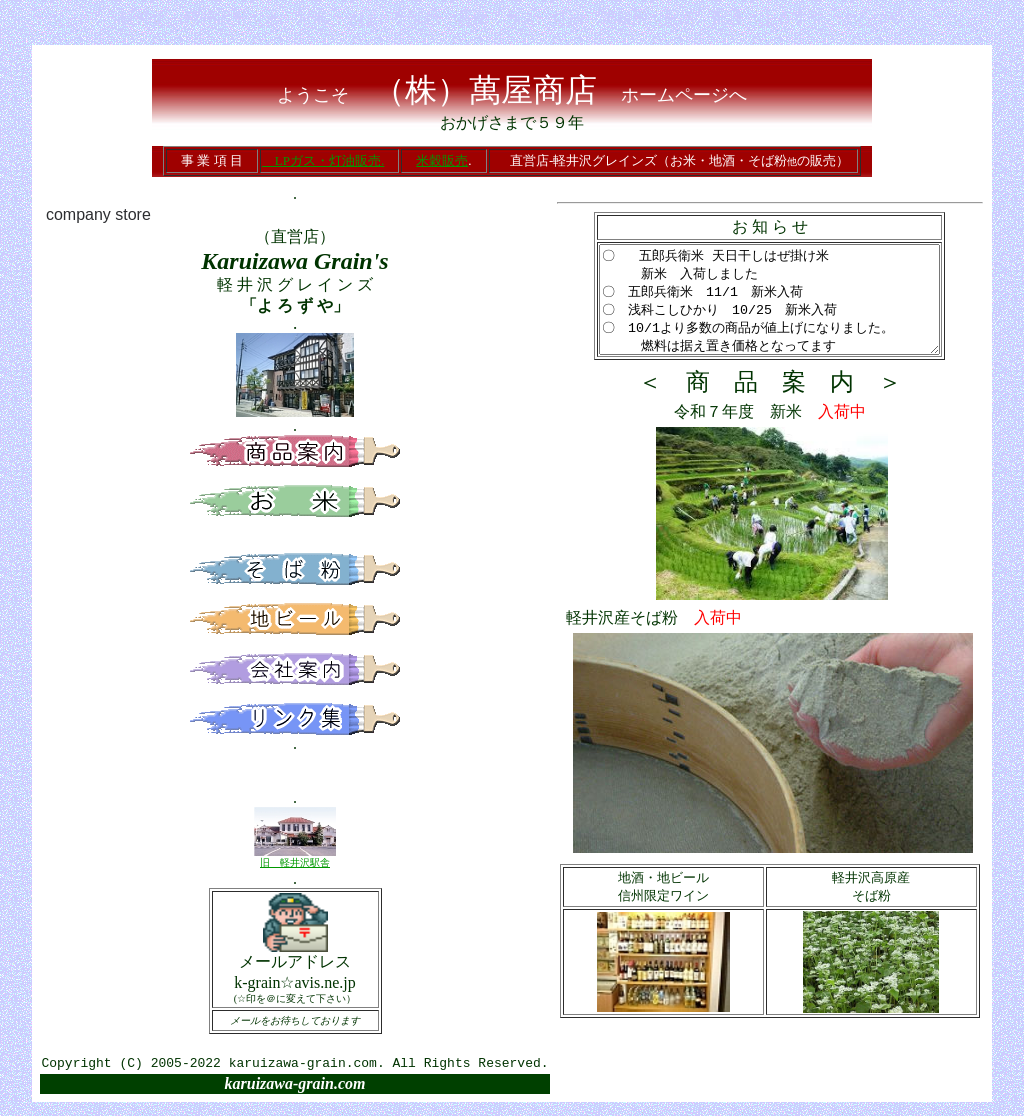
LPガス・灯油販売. (323, 160)
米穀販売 (442, 160)
